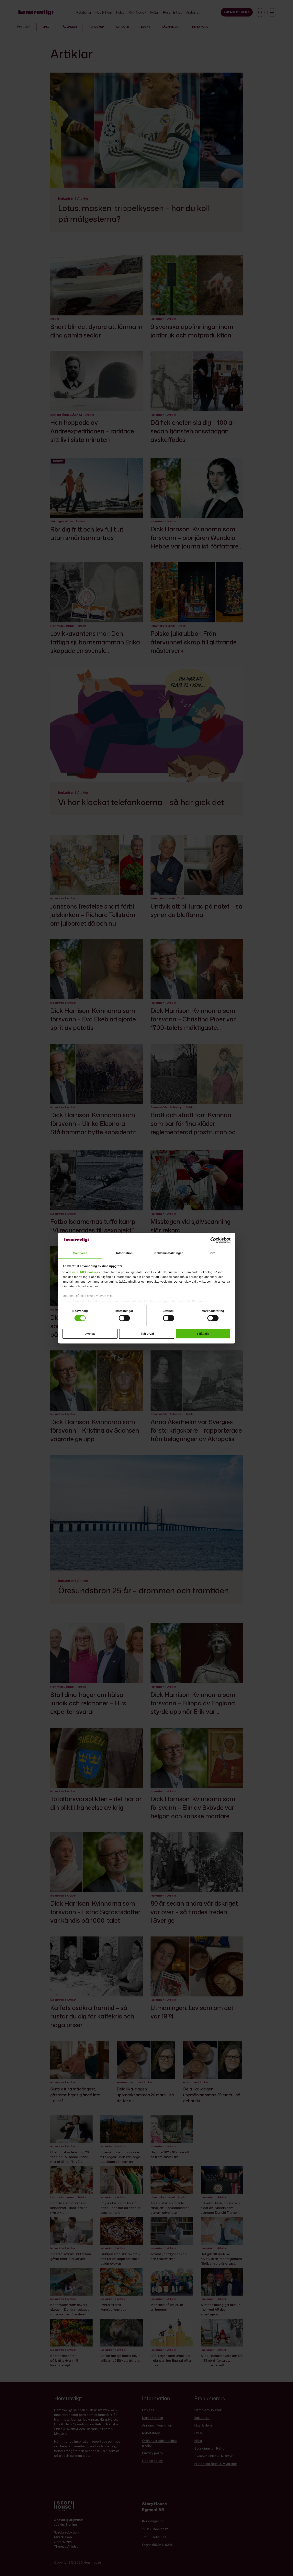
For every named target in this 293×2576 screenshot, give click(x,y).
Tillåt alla (203, 1333)
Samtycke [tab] (80, 1253)
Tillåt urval (146, 1333)
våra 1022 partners (86, 1272)
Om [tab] (212, 1253)
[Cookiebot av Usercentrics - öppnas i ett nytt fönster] (213, 1240)
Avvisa (90, 1333)
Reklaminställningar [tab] (168, 1253)
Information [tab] (124, 1253)
